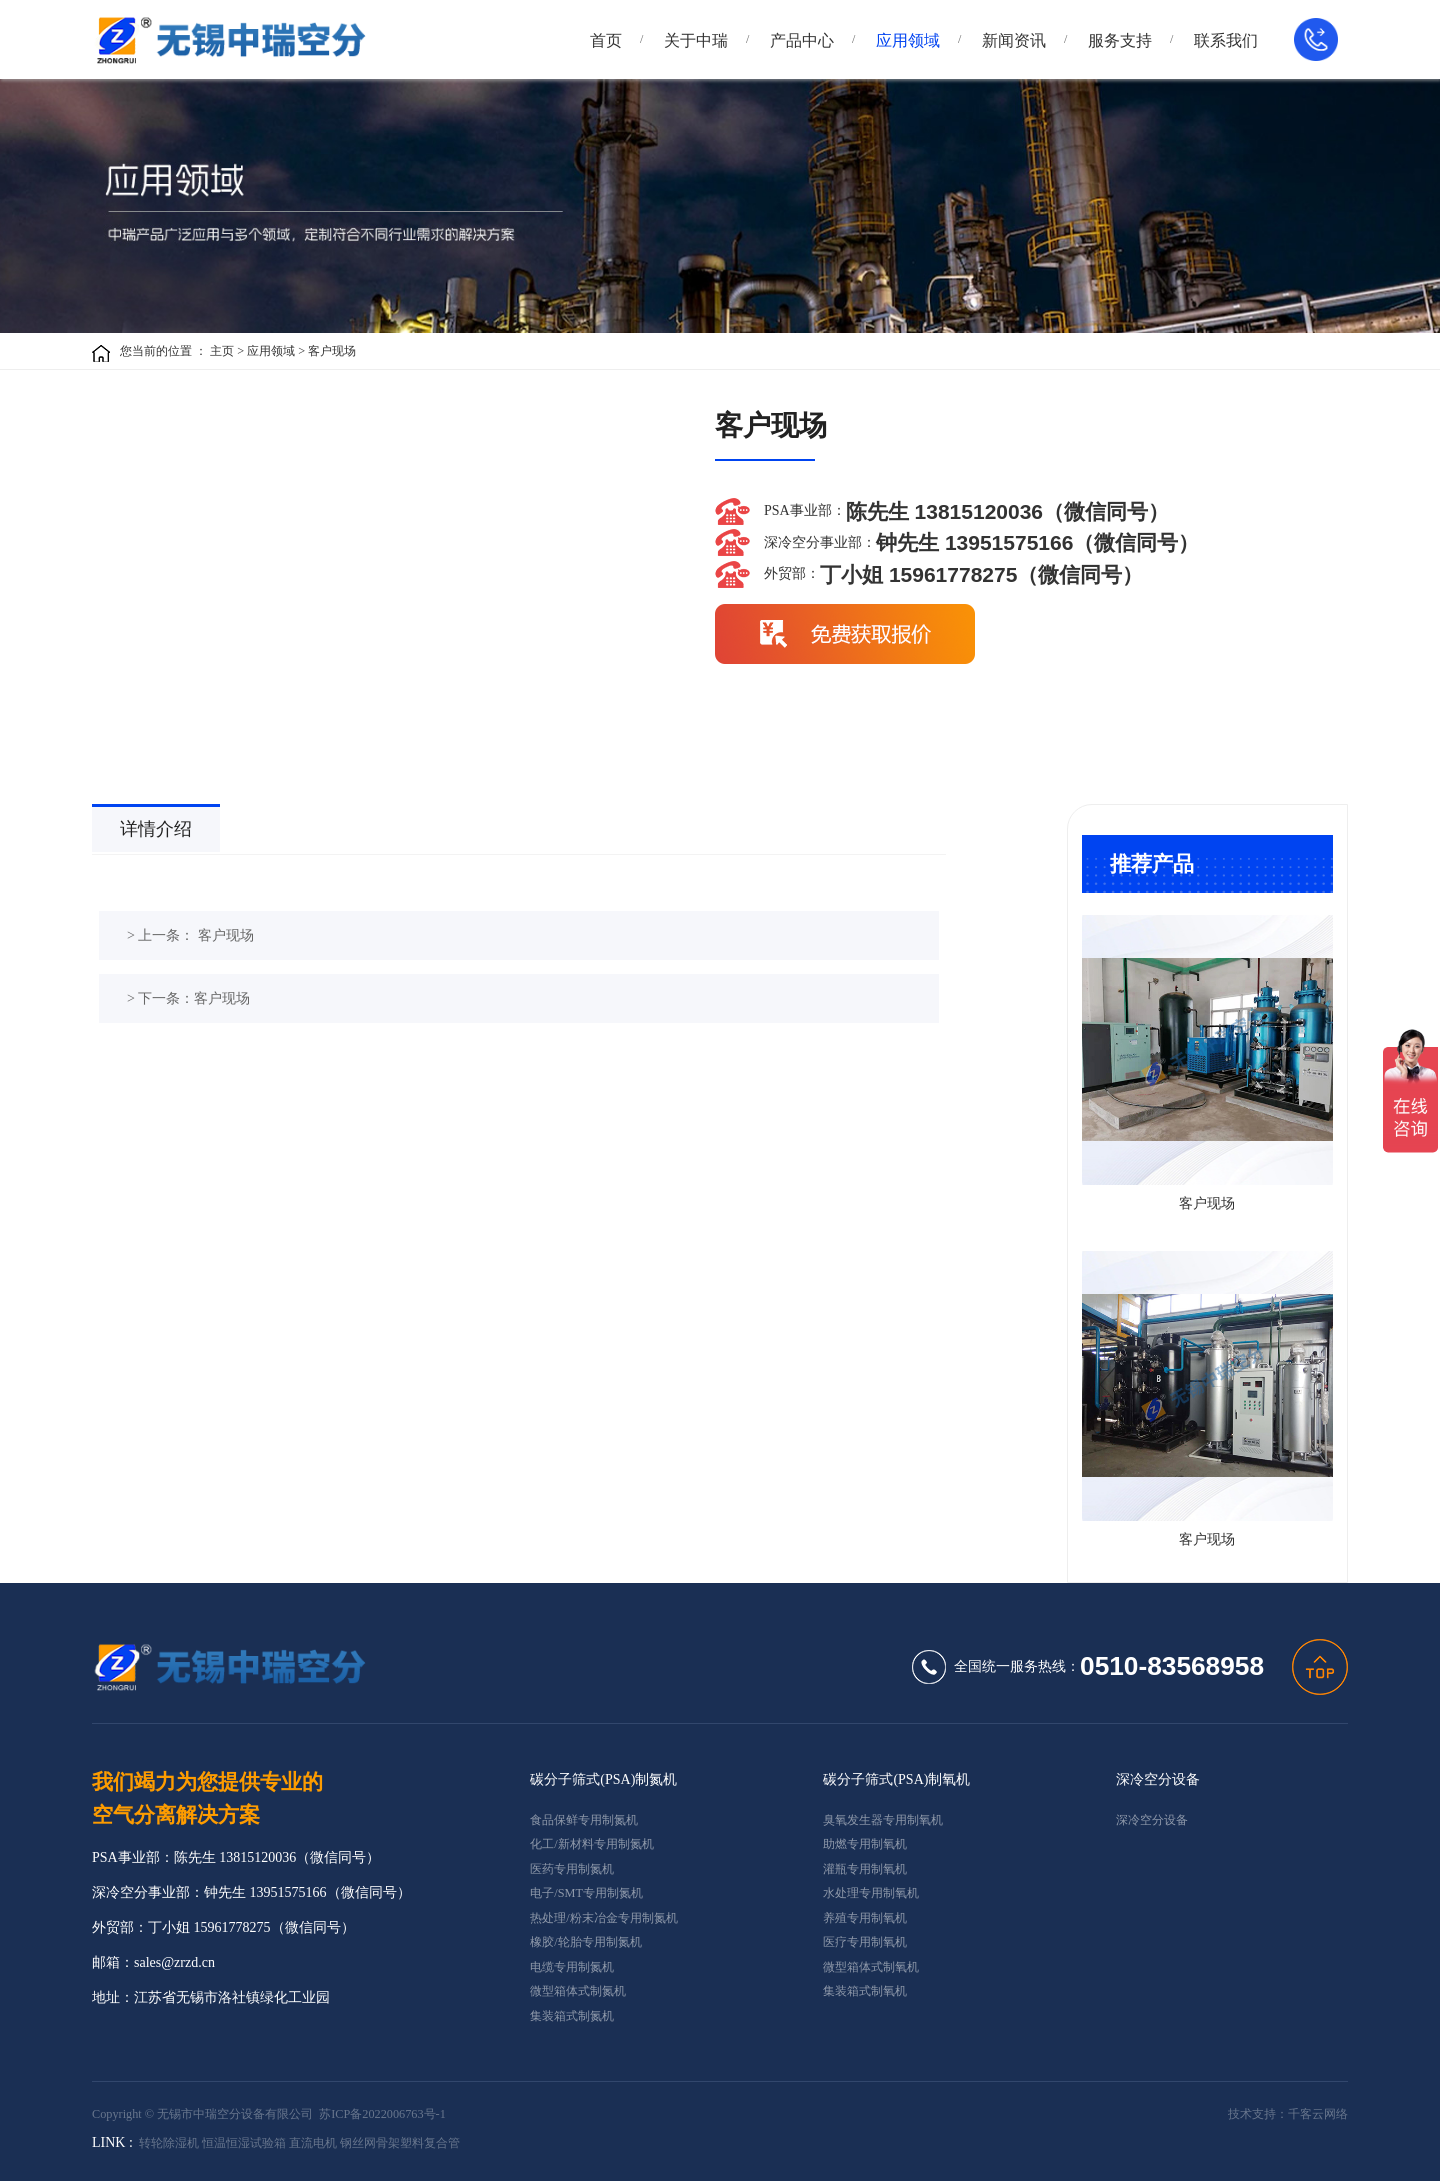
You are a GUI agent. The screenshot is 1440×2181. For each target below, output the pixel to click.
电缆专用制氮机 (572, 1967)
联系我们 (1226, 40)
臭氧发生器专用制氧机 (883, 1820)
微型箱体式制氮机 (578, 1991)
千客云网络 (1318, 2114)
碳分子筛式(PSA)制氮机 (603, 1779)
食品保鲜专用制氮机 (584, 1820)
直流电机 (313, 2143)
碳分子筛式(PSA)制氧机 (896, 1779)
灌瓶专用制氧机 (865, 1869)
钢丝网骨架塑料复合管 (400, 2143)
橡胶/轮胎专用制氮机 (585, 1942)
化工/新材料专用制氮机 (591, 1844)
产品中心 (802, 40)
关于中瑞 (696, 40)
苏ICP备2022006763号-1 (382, 2114)
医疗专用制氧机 (865, 1942)
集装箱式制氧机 (865, 1991)
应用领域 (908, 40)
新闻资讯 (1014, 40)
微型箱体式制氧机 (871, 1967)
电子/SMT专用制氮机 (586, 1893)
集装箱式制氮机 (572, 2016)
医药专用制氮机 (572, 1869)
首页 (606, 40)
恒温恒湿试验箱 (244, 2143)
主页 (222, 351)
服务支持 (1120, 40)
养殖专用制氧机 (865, 1918)
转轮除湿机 (169, 2143)
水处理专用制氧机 (871, 1893)
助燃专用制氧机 (865, 1844)
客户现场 (332, 351)
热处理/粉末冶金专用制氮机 (603, 1918)
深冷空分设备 (1158, 1779)
